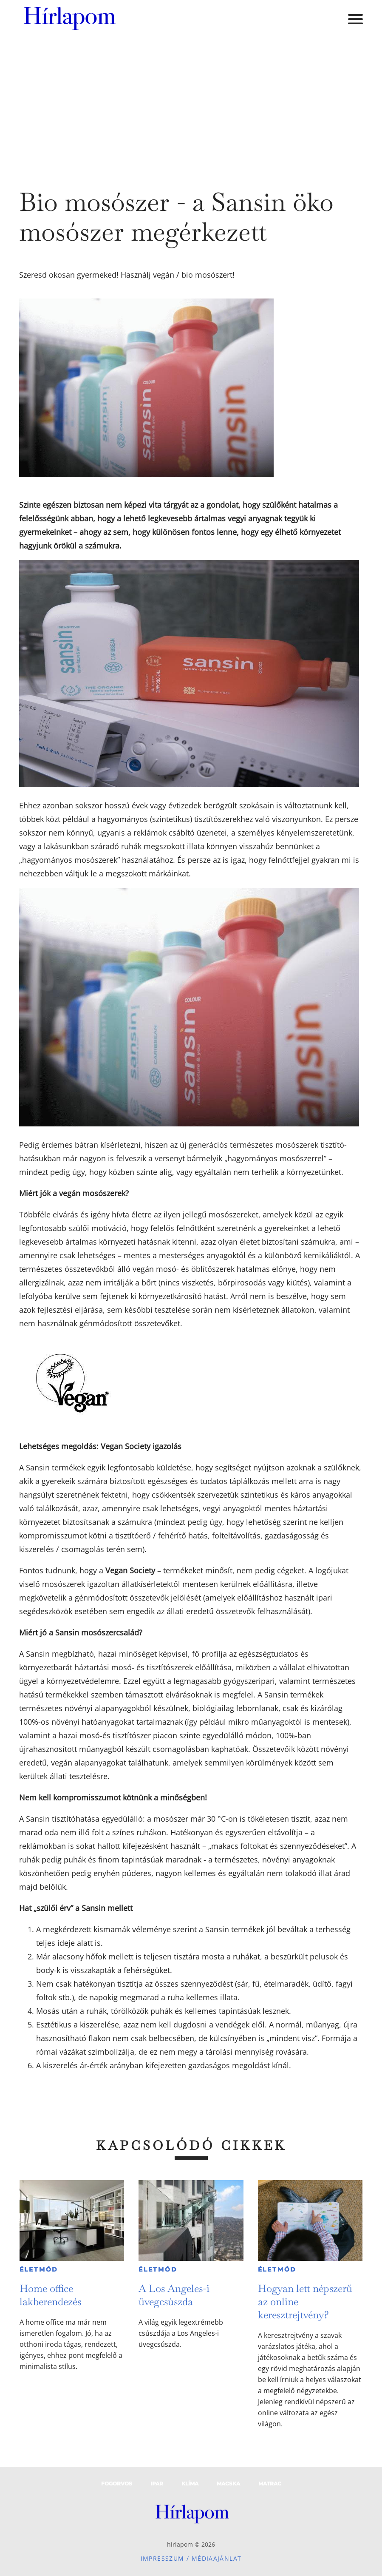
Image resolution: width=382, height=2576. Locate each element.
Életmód (39, 2269)
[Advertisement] (191, 102)
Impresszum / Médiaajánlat (191, 2558)
